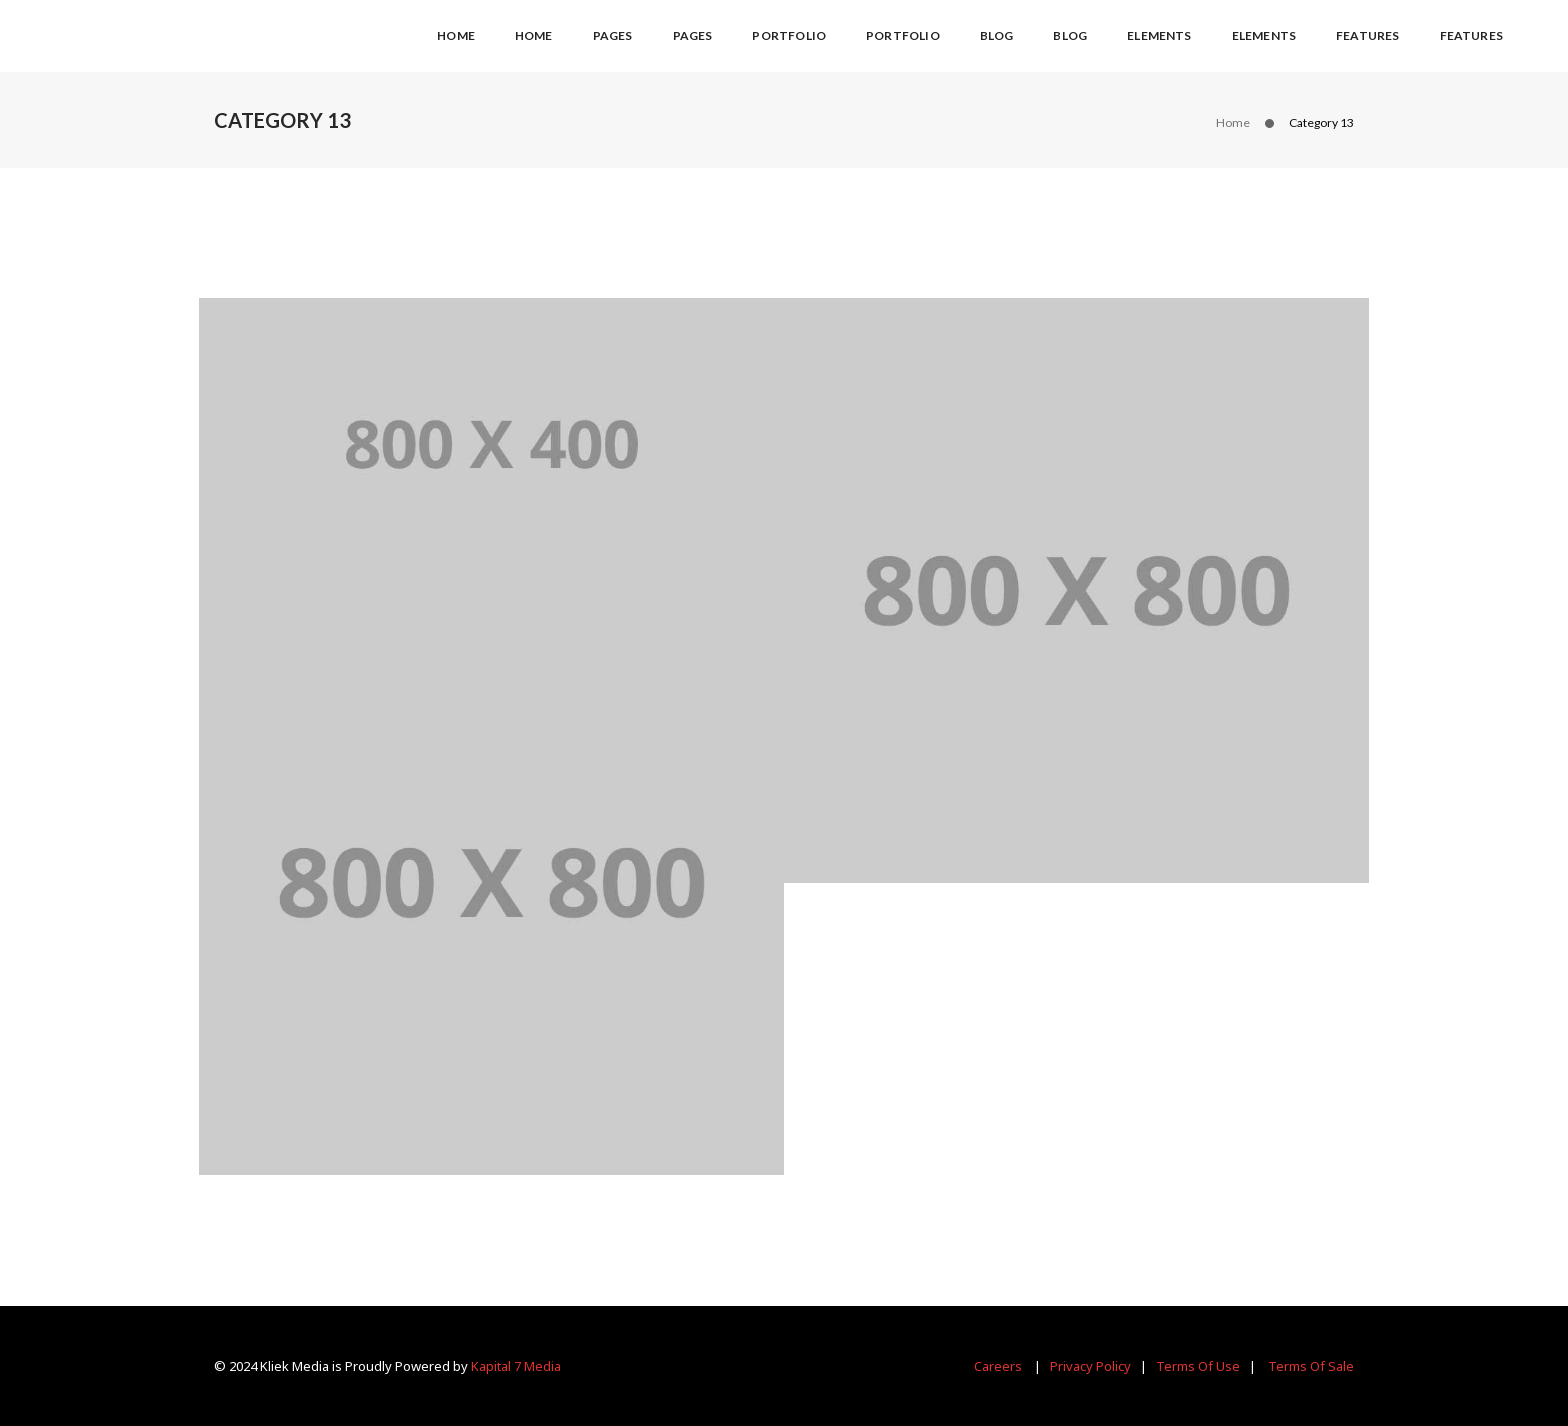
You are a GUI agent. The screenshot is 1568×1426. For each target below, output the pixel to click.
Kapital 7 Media (516, 1366)
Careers (998, 1366)
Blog (997, 35)
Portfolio (789, 35)
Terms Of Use (1198, 1366)
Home (456, 35)
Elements (1159, 35)
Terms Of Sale (1311, 1366)
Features (1367, 35)
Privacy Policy (1090, 1366)
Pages (613, 35)
